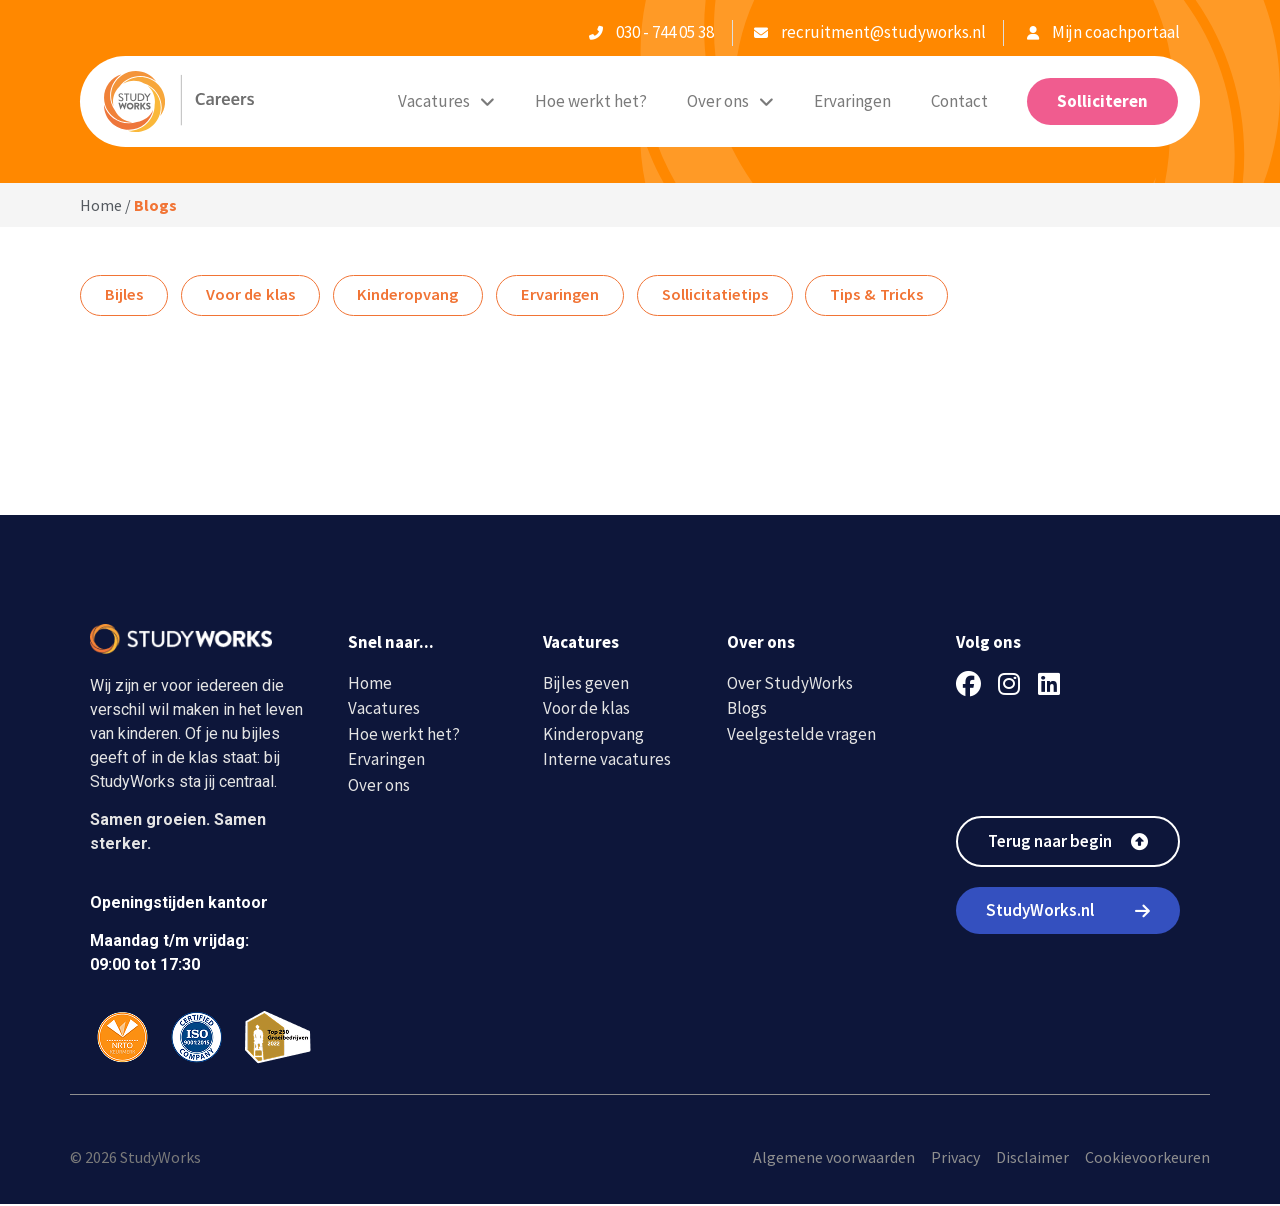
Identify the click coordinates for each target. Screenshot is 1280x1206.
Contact (959, 101)
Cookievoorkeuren (1147, 1159)
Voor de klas (257, 296)
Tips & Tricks (909, 296)
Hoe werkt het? (591, 101)
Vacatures (446, 101)
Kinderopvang (421, 296)
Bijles (125, 296)
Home (101, 205)
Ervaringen (852, 101)
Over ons (730, 101)
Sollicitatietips (740, 296)
